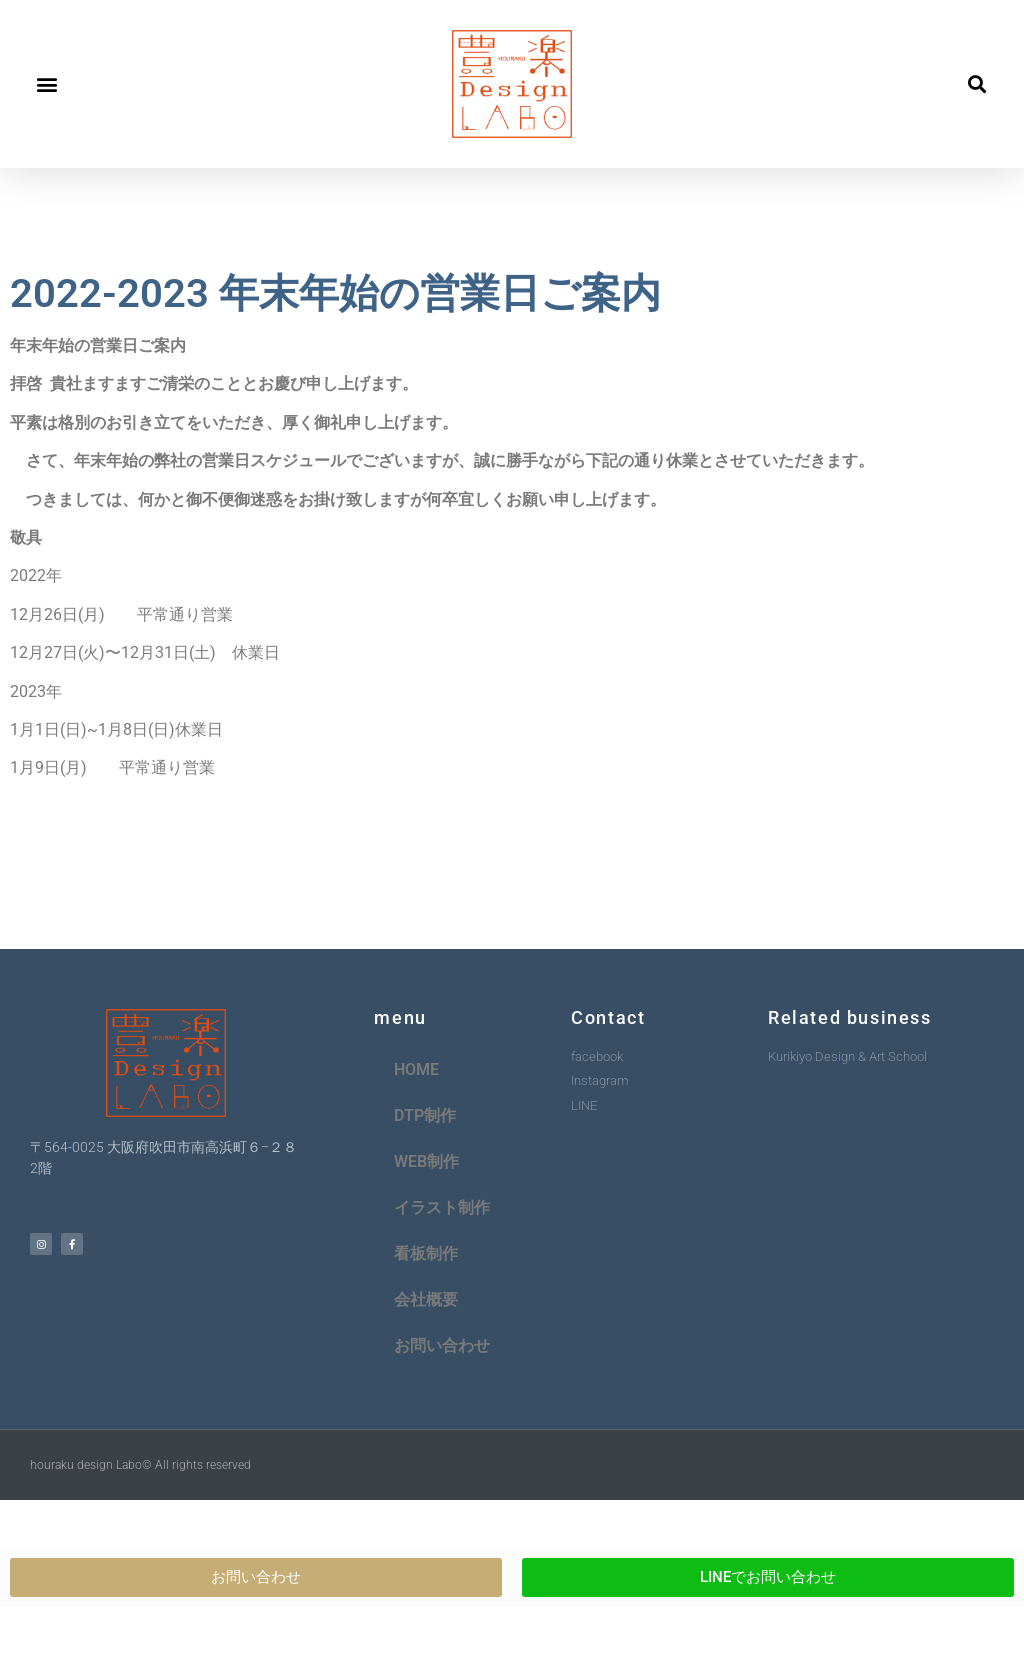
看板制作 (426, 1253)
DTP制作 (425, 1115)
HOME (416, 1069)
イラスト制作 (442, 1207)
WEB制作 (426, 1161)
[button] (46, 84)
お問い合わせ (442, 1345)
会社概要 (426, 1299)
